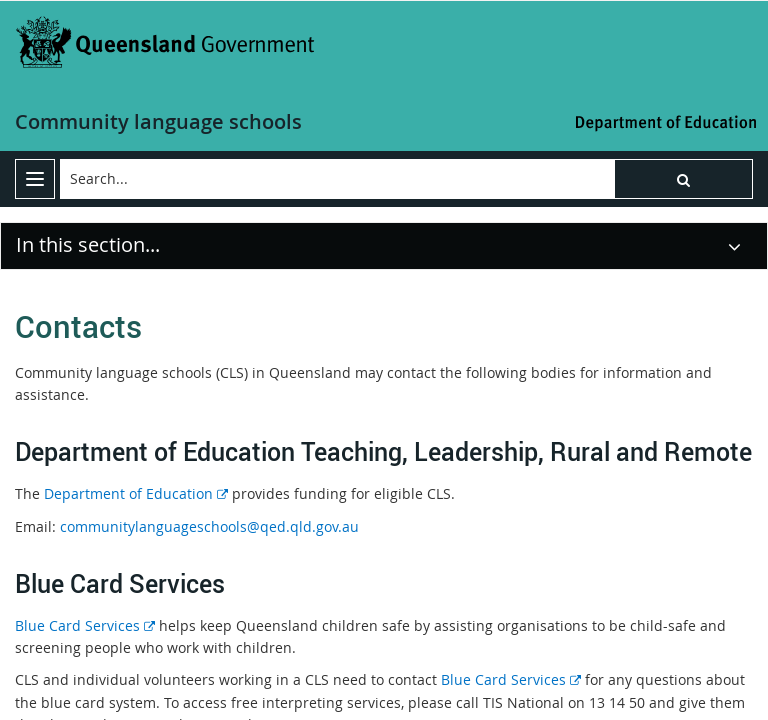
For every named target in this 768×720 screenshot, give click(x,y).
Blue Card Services (85, 625)
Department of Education (134, 493)
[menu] (35, 179)
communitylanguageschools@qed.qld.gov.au (209, 526)
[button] (683, 179)
